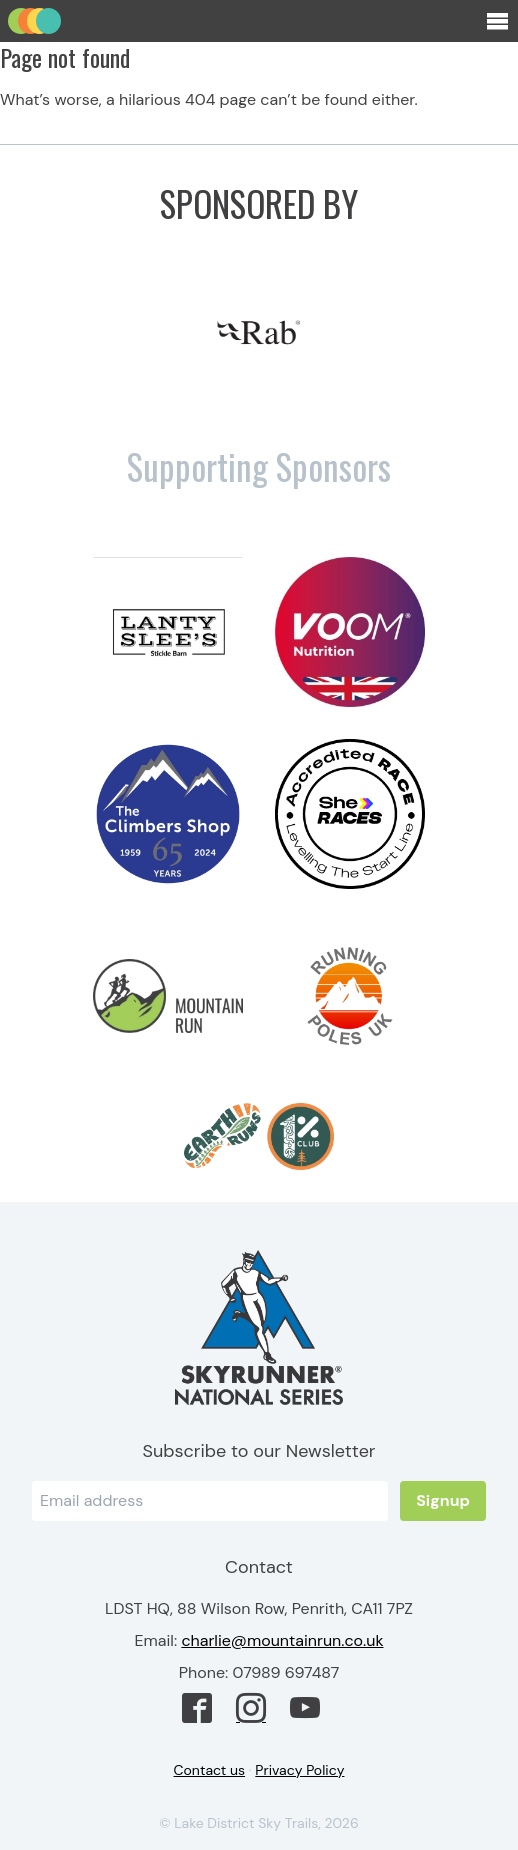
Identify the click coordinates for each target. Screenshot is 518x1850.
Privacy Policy (299, 1770)
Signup (443, 1500)
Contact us (210, 1770)
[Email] (210, 1501)
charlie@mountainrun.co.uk (282, 1640)
